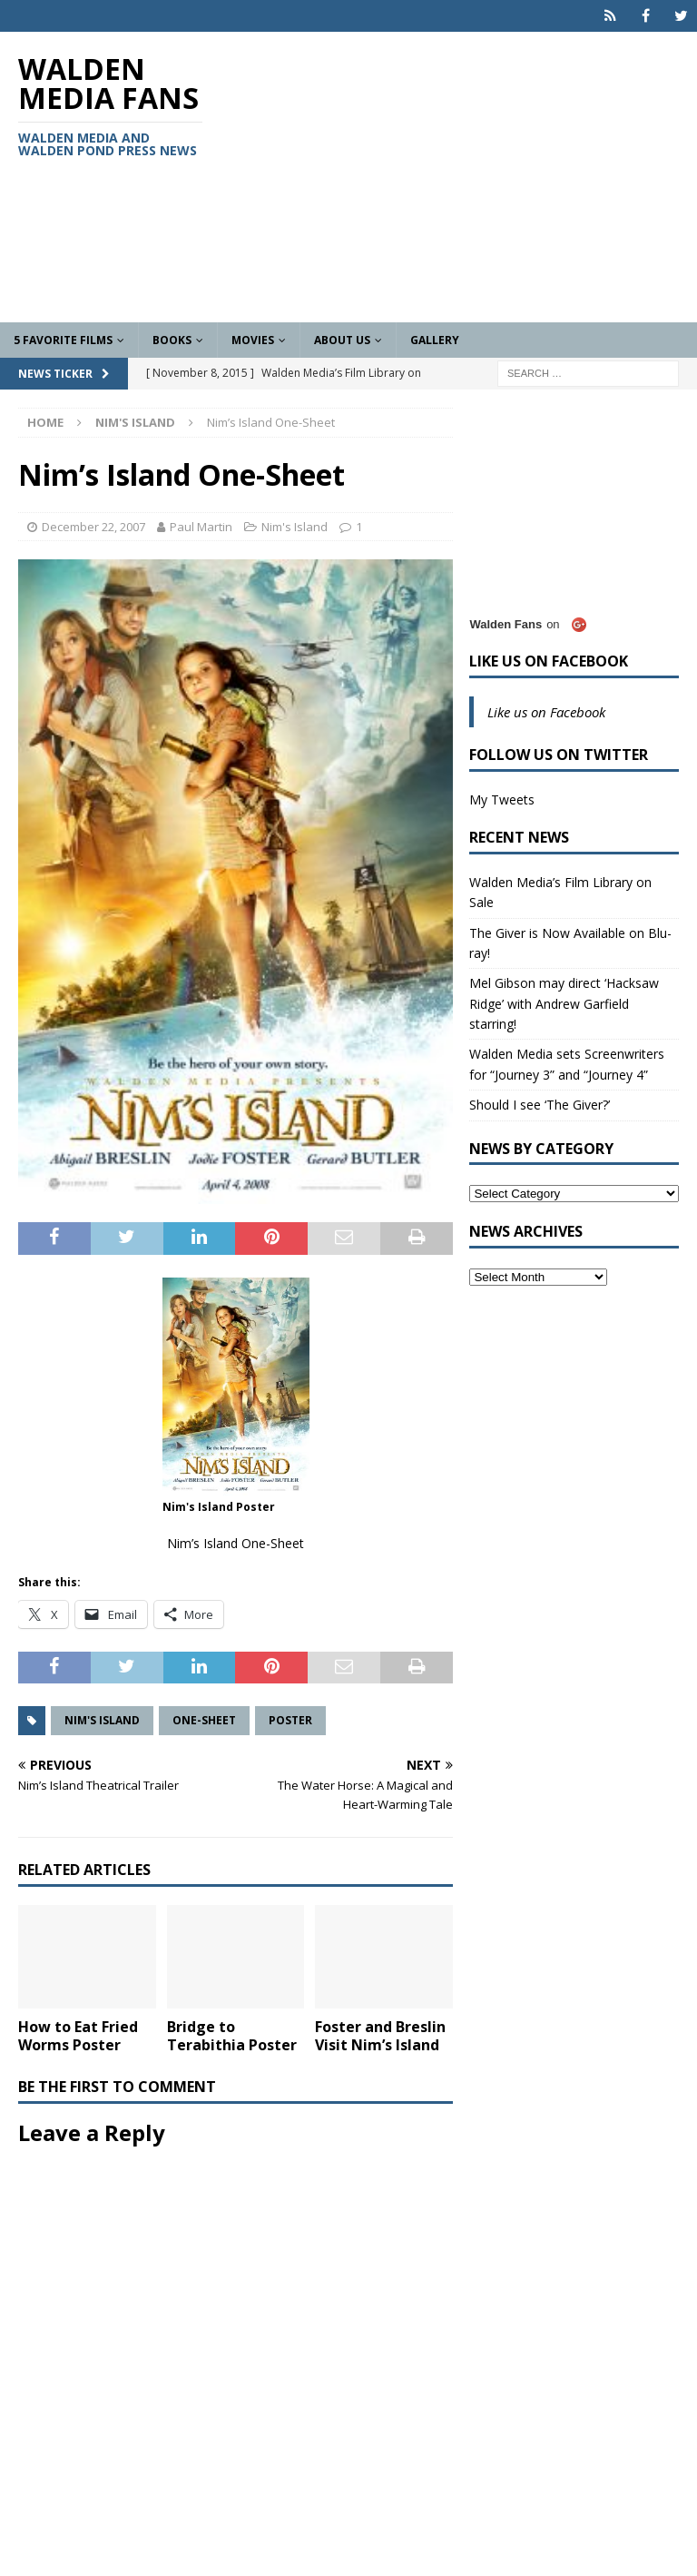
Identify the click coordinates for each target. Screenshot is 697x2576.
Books (171, 340)
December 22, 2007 (93, 526)
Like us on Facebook (548, 661)
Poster (290, 1720)
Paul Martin (201, 526)
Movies (252, 340)
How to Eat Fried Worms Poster (78, 2036)
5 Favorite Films (63, 340)
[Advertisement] (467, 177)
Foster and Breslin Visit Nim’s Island (380, 2036)
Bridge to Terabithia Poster (232, 2036)
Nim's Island (294, 526)
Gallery (434, 340)
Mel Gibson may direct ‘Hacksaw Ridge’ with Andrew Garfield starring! (564, 1003)
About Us (342, 340)
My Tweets (502, 799)
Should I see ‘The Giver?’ (539, 1104)
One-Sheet (204, 1720)
